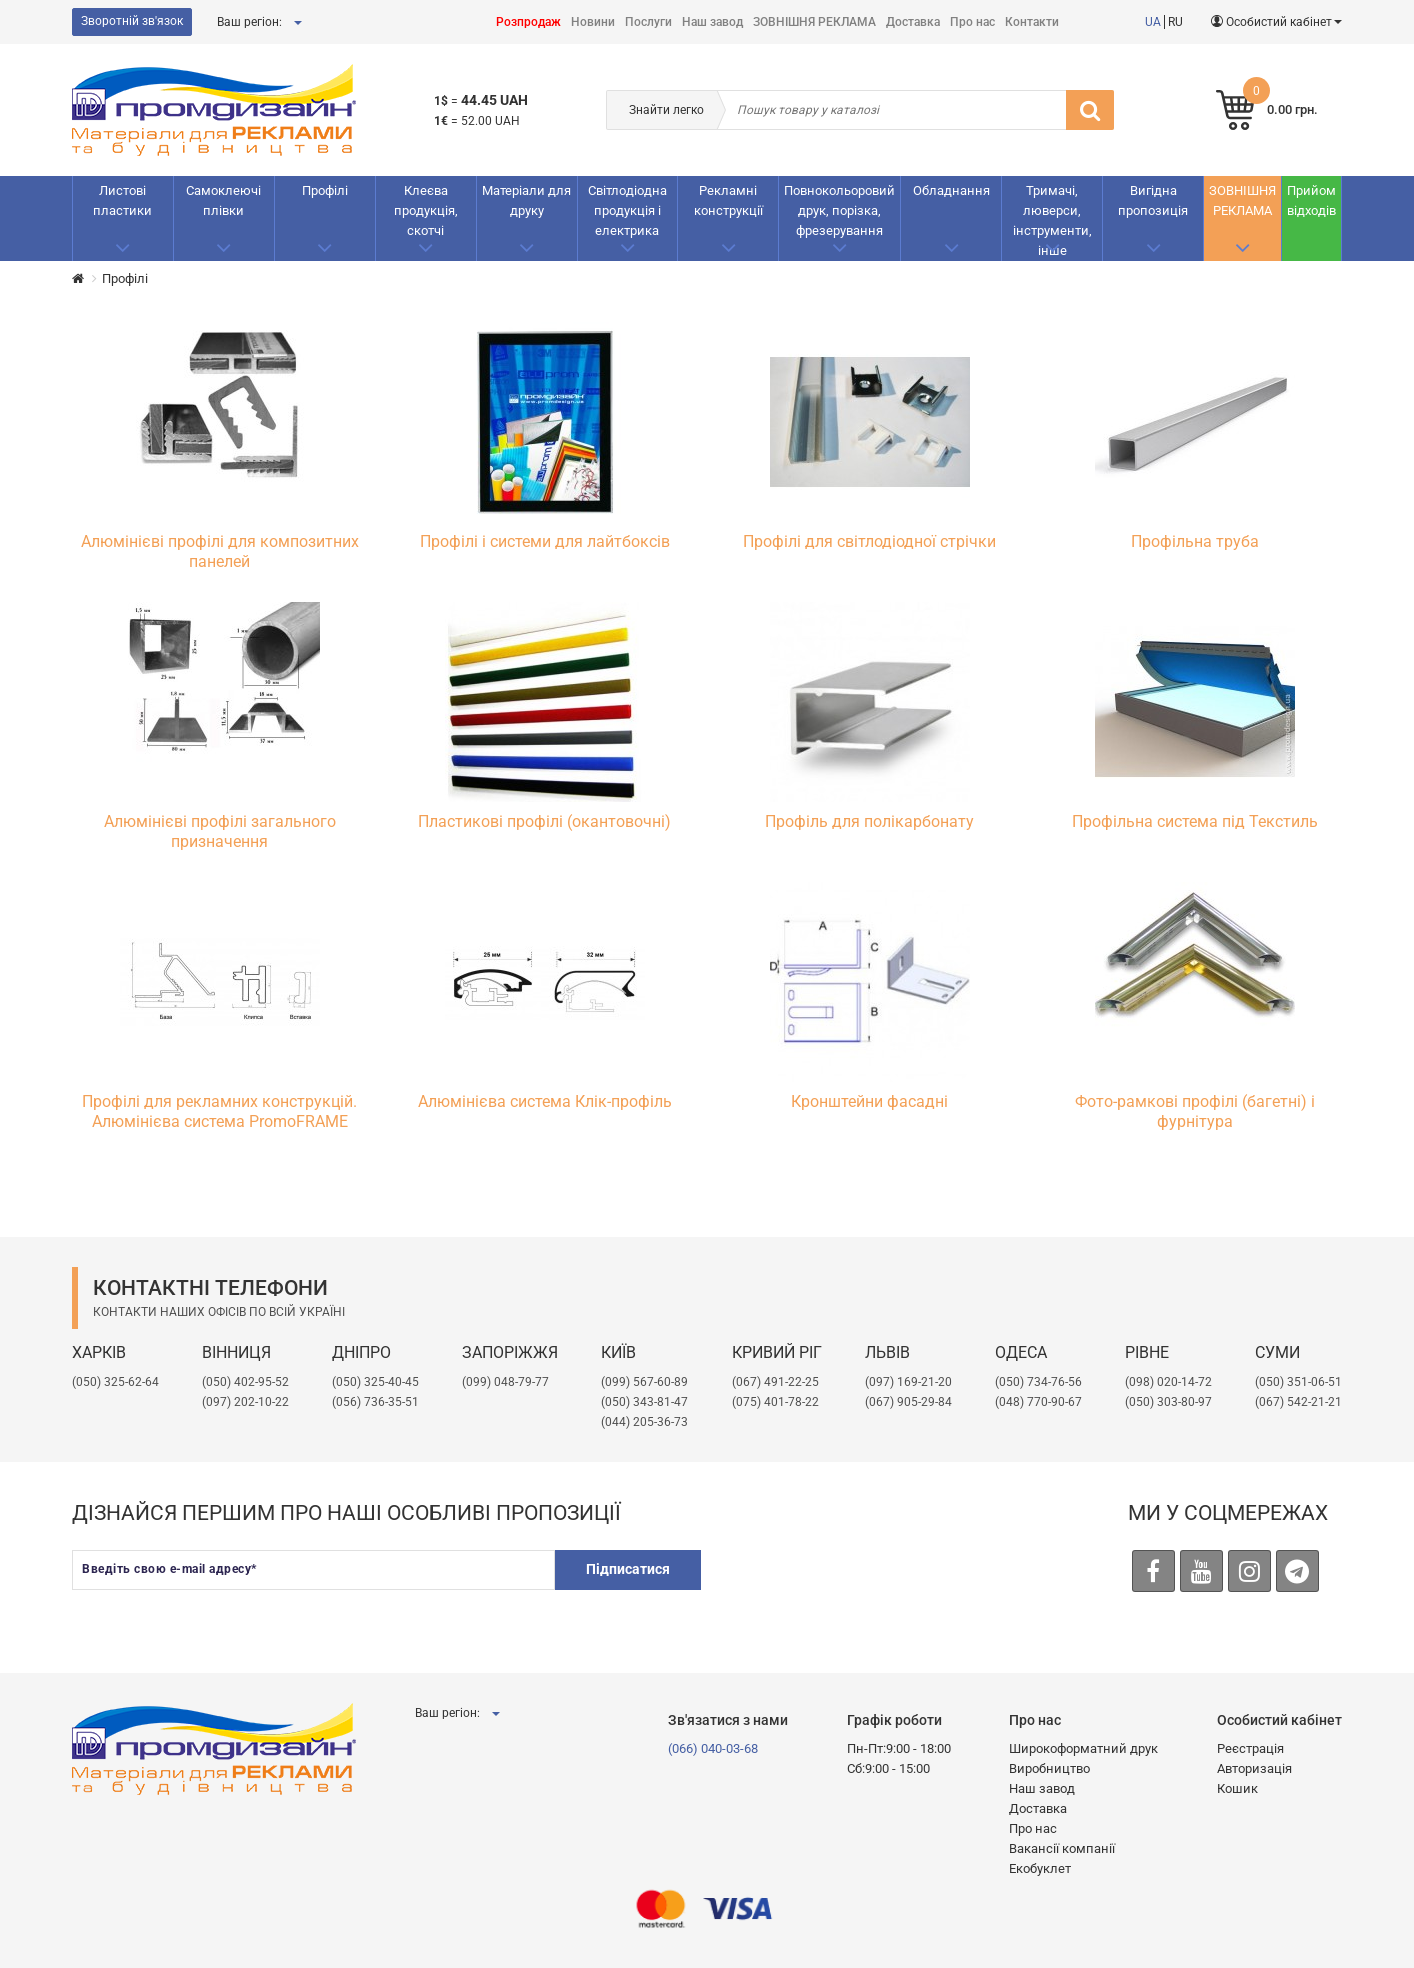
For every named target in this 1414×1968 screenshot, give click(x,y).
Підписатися (624, 1569)
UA (1153, 22)
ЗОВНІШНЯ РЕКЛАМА (814, 22)
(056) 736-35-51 (375, 1402)
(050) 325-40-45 (375, 1382)
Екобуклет (1040, 1868)
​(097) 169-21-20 (908, 1382)
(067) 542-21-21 (1298, 1402)
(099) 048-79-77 (505, 1382)
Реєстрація (1250, 1748)
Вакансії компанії (1062, 1848)
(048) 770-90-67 (1038, 1402)
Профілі (325, 190)
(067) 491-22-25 (775, 1382)
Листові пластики (122, 200)
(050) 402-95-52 (245, 1382)
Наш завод (712, 22)
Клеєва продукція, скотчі (426, 210)
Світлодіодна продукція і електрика (627, 210)
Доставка (913, 22)
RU (1175, 22)
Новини (593, 22)
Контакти (1032, 22)
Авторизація (1254, 1768)
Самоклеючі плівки (223, 200)
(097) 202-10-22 (245, 1402)
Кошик (1237, 1788)
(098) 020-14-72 (1168, 1382)
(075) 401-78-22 (775, 1402)
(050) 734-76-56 (1038, 1382)
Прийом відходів (1311, 200)
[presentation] (873, 1589)
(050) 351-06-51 (1298, 1382)
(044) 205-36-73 (644, 1422)
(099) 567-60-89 (644, 1382)
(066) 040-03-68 (713, 1748)
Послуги (648, 22)
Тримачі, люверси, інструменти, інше (1052, 220)
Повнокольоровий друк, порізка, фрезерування (839, 210)
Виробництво (1049, 1768)
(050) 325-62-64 (115, 1382)
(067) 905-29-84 (908, 1402)
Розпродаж (528, 22)
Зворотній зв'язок (132, 21)
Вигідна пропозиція (1153, 200)
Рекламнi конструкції (728, 200)
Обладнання (951, 190)
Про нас (972, 22)
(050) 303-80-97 (1168, 1402)
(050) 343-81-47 (644, 1402)
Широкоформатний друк (1083, 1748)
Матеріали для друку (526, 200)
